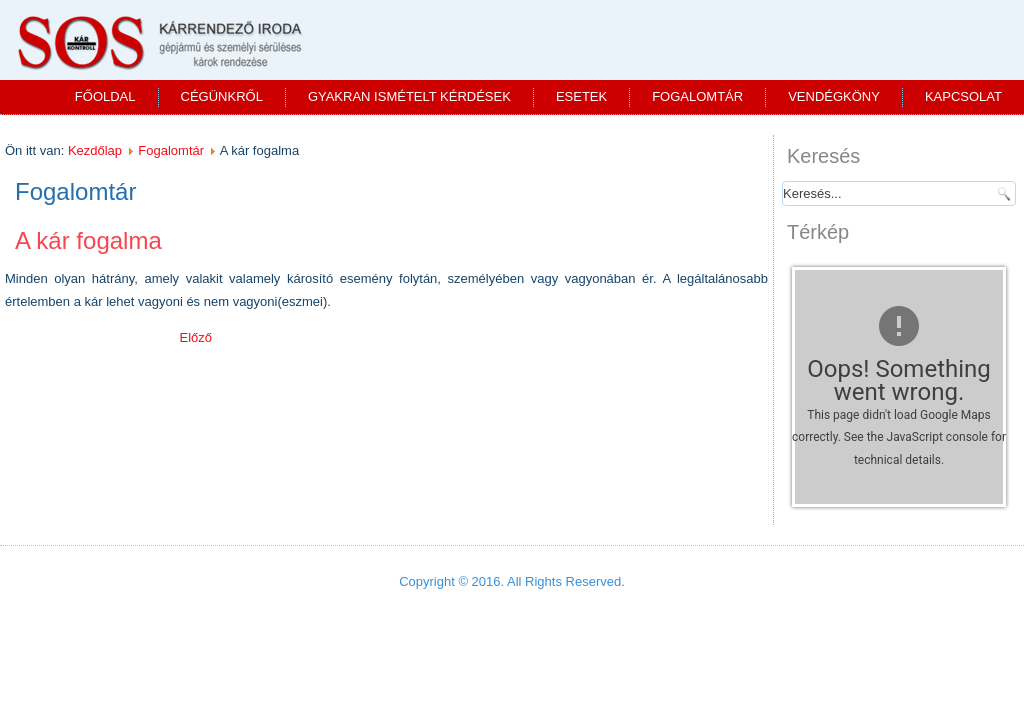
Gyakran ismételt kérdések (409, 96)
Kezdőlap (95, 150)
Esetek (581, 96)
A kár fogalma (88, 240)
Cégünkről (222, 96)
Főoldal (105, 96)
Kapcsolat (963, 96)
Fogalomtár (697, 96)
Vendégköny (834, 96)
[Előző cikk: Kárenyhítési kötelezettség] (195, 337)
